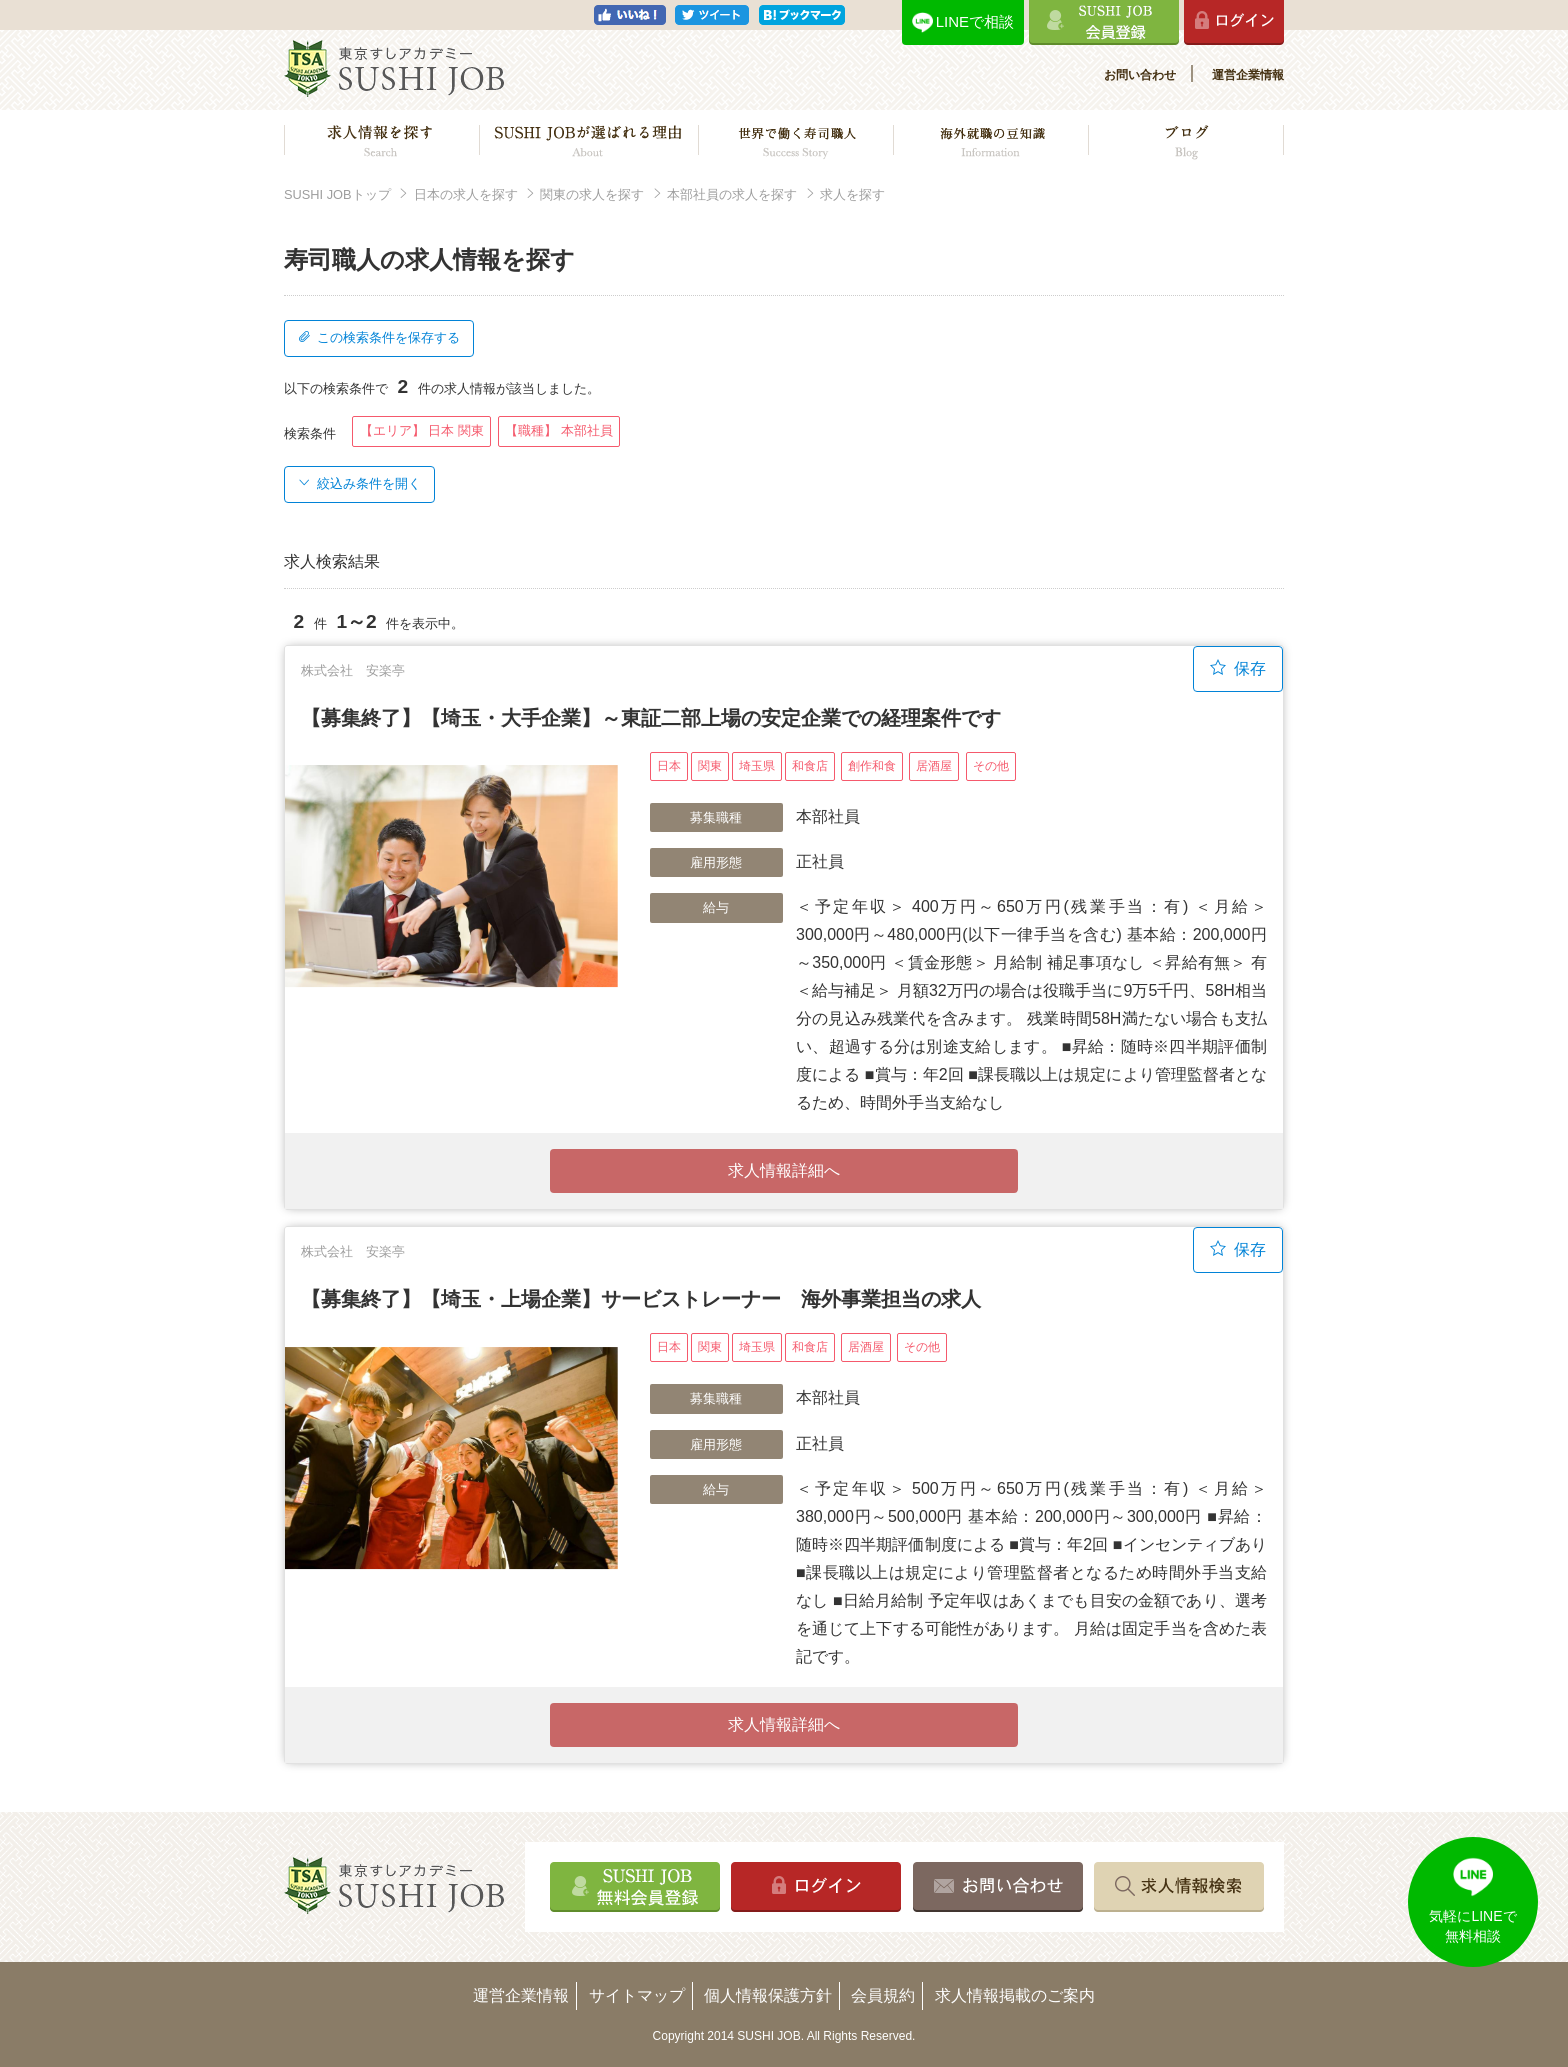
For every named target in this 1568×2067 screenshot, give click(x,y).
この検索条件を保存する (379, 337)
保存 (1238, 668)
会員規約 (883, 1995)
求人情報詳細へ (784, 1170)
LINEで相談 (975, 21)
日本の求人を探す (466, 194)
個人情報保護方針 (768, 1995)
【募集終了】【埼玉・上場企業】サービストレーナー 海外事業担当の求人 (641, 1299)
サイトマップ (637, 1995)
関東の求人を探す (592, 194)
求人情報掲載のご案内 (1015, 1995)
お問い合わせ (1140, 75)
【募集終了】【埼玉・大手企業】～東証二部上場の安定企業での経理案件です (651, 718)
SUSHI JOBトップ (337, 194)
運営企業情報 (1248, 75)
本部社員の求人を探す (732, 194)
